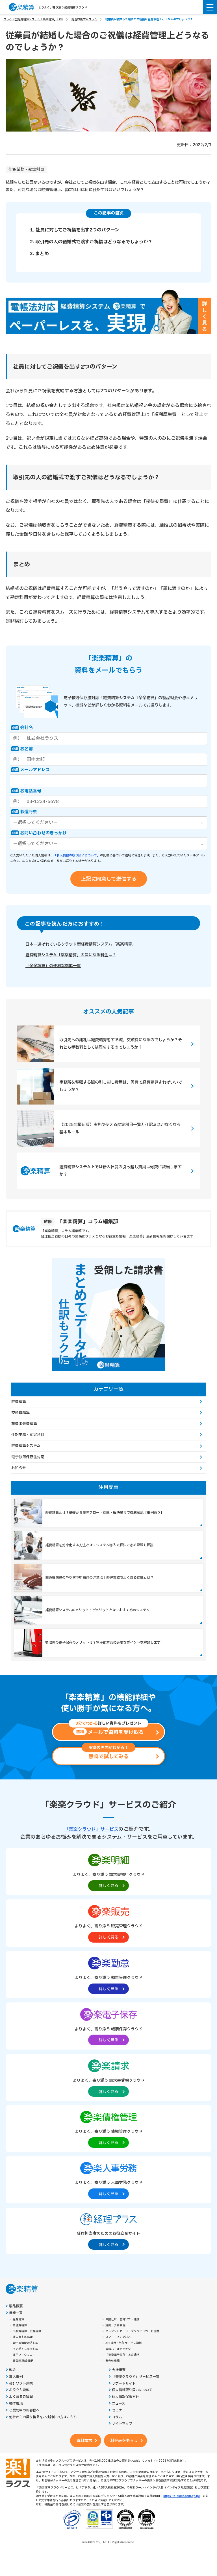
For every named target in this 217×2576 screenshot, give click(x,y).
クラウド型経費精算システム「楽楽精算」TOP (33, 19)
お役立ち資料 (19, 2409)
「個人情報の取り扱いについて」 (76, 855)
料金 (12, 2389)
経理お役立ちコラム (84, 19)
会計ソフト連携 (21, 2402)
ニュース (118, 2422)
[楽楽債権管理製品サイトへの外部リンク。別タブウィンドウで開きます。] (108, 2147)
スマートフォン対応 (118, 2356)
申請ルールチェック (118, 2368)
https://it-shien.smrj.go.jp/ (181, 2515)
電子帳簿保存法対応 (27, 1458)
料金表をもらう (124, 2460)
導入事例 (16, 2395)
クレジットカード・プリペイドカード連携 (132, 2350)
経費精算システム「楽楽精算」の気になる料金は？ (77, 956)
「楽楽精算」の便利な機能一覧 (57, 967)
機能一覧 (16, 2332)
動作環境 (16, 2422)
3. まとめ (39, 253)
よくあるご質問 (21, 2415)
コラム (117, 2436)
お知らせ (18, 1470)
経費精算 (18, 1403)
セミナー (118, 2429)
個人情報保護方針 (125, 2415)
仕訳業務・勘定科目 (26, 169)
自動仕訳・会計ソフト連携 (122, 2338)
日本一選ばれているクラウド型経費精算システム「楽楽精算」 (88, 944)
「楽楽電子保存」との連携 (122, 2374)
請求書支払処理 (22, 2356)
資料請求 (84, 2460)
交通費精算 (20, 1414)
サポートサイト (124, 2402)
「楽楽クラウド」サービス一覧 (135, 2395)
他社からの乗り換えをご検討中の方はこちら (43, 2436)
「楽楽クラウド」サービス (91, 1848)
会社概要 (118, 2389)
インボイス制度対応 (25, 2368)
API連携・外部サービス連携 (123, 2362)
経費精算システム (25, 1447)
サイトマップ (122, 2442)
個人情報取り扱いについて (132, 2409)
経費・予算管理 (115, 2344)
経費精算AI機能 (23, 2380)
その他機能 (112, 2380)
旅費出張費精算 (24, 1425)
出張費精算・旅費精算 (27, 2350)
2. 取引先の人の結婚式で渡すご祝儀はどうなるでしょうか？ (91, 242)
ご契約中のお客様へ (24, 2429)
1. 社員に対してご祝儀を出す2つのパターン (74, 230)
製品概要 (16, 2325)
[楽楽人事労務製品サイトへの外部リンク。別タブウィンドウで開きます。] (108, 2198)
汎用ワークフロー (24, 2374)
